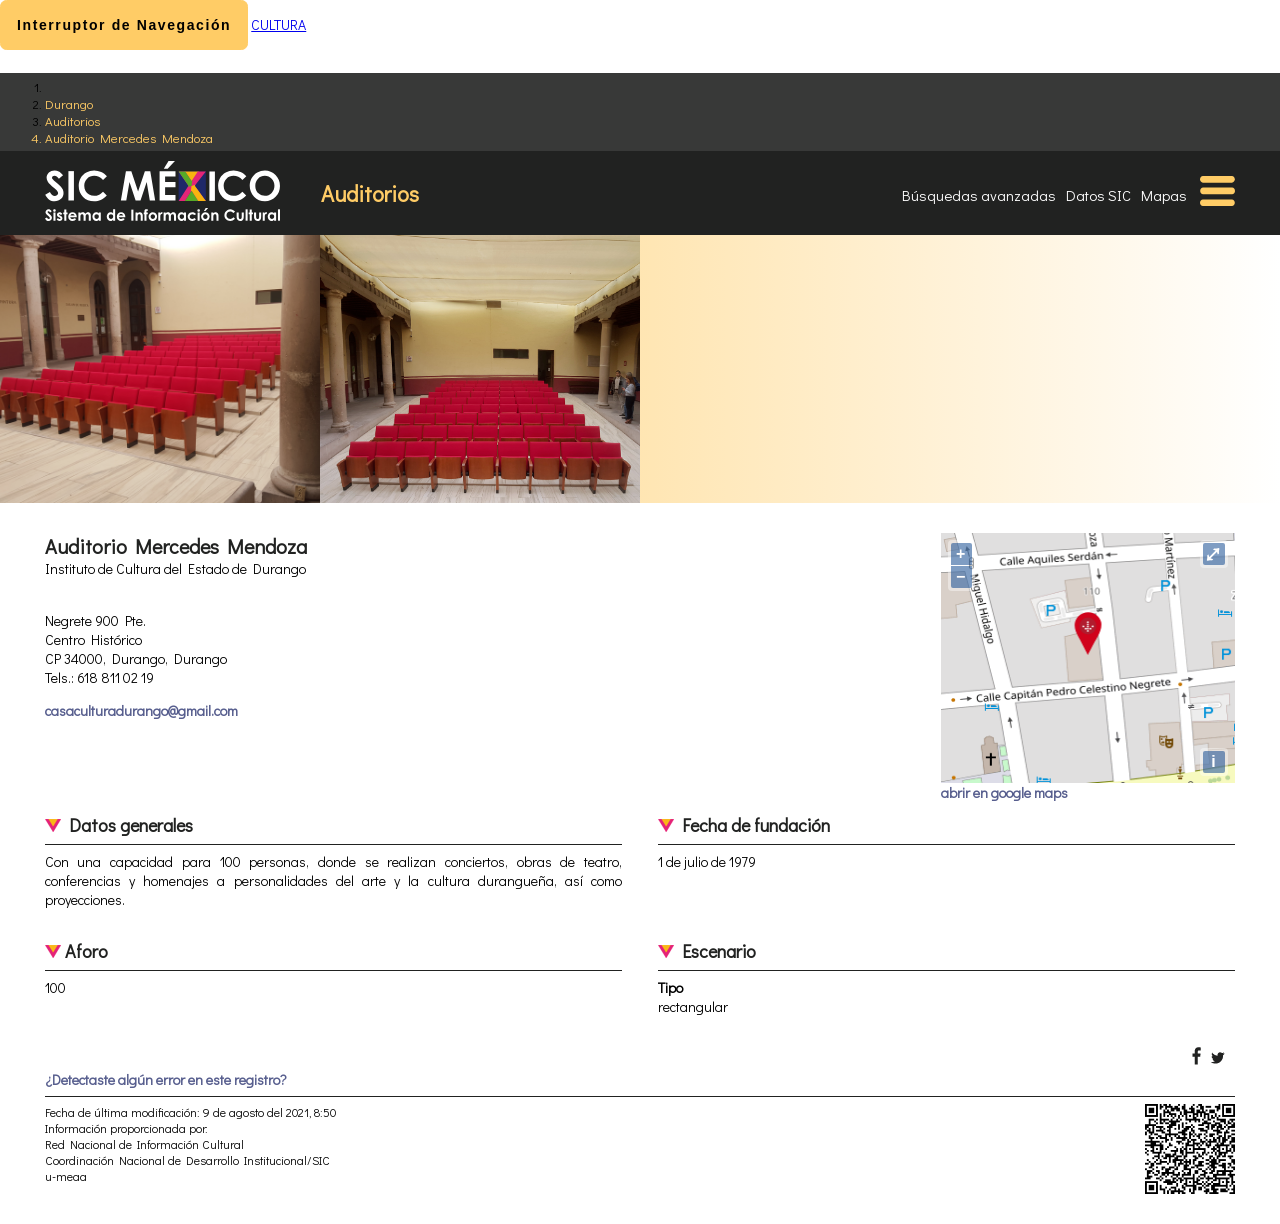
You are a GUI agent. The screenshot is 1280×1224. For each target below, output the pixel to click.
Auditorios (72, 120)
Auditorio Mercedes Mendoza (129, 137)
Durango (69, 103)
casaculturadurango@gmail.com (141, 710)
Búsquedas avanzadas (979, 195)
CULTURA (278, 24)
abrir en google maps (1004, 792)
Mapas (1164, 195)
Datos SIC (1098, 195)
